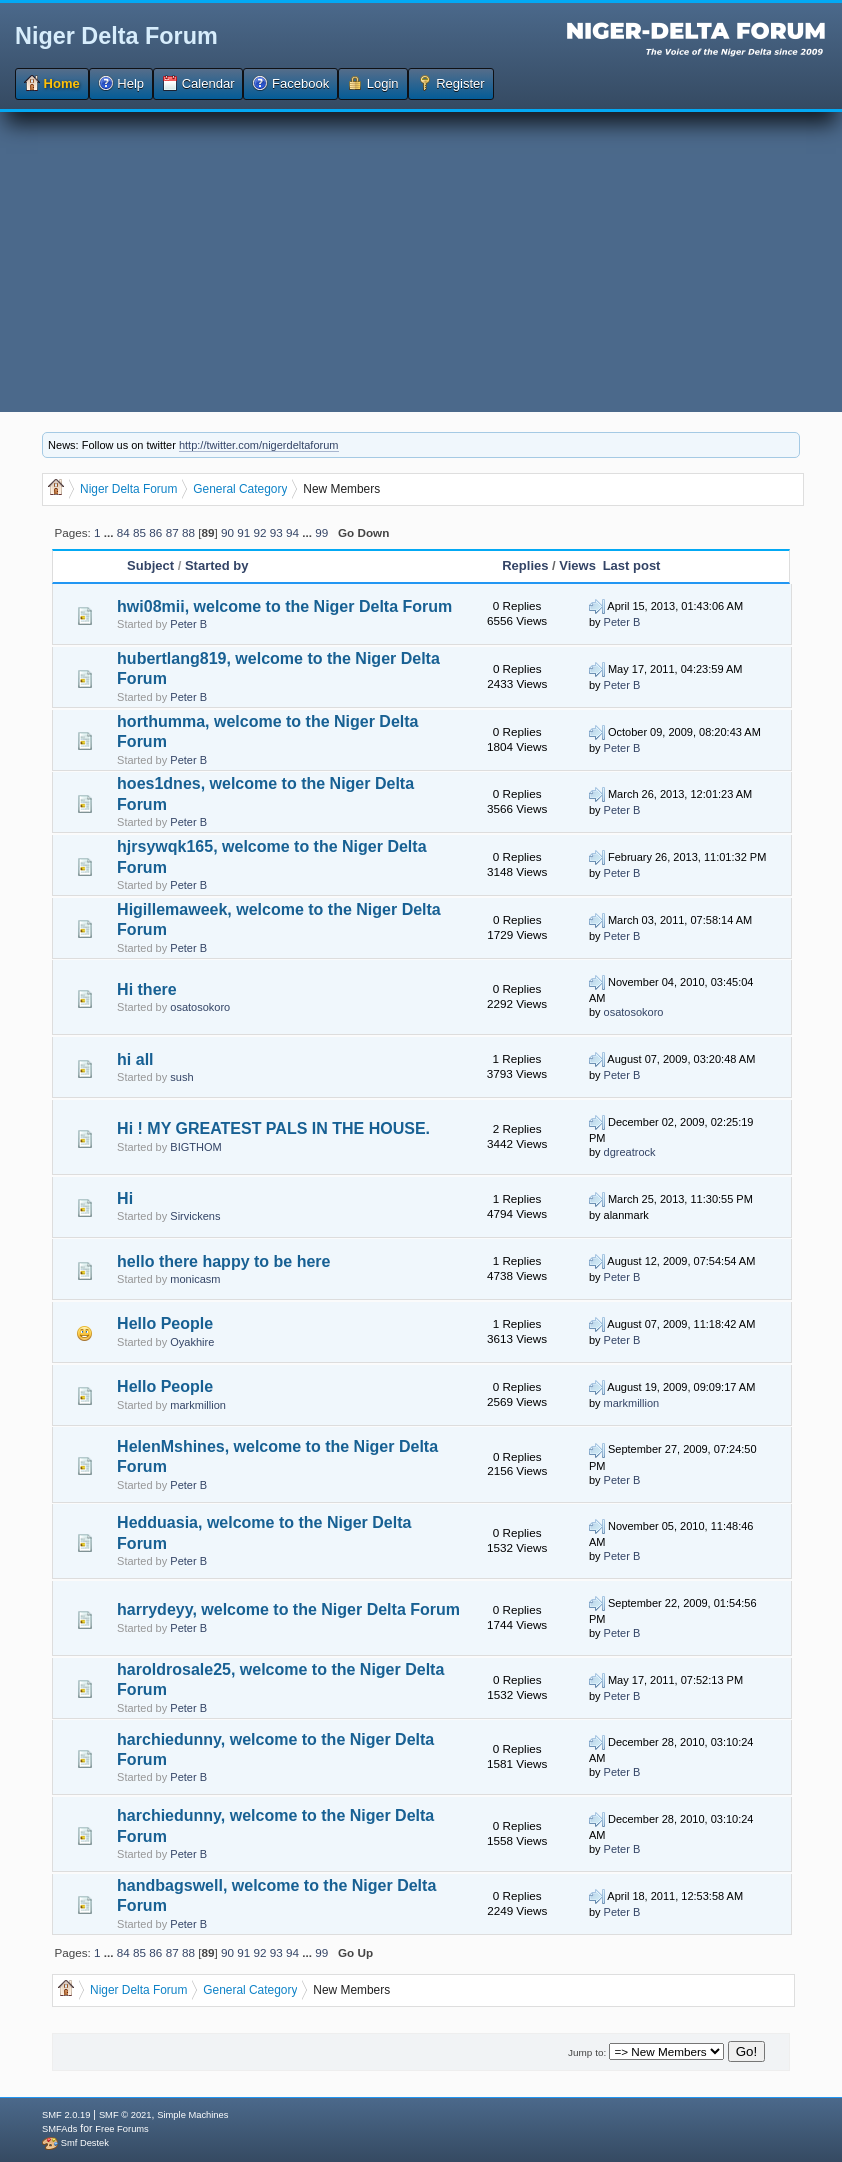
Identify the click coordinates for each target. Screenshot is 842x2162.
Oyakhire (192, 1342)
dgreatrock (630, 1152)
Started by (217, 565)
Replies (525, 565)
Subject (152, 565)
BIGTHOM (195, 1147)
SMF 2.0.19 (66, 2115)
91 (243, 532)
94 (292, 532)
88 (188, 532)
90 (227, 532)
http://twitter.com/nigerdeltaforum (259, 445)
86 (155, 532)
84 (123, 532)
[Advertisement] (421, 262)
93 (276, 532)
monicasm (195, 1279)
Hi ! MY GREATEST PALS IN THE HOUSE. (273, 1128)
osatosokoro (200, 1007)
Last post (632, 565)
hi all (135, 1059)
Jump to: (587, 2052)
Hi (125, 1198)
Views (577, 565)
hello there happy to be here (223, 1261)
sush (181, 1077)
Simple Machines (192, 2115)
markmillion (198, 1405)
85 (139, 532)
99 (321, 532)
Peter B (188, 624)
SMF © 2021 (125, 2115)
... (110, 532)
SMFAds (59, 2129)
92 (259, 532)
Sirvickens (195, 1216)
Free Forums (121, 2129)
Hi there (147, 989)
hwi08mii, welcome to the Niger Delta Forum (284, 606)
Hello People (165, 1323)
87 (172, 532)
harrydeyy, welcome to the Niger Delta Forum (288, 1609)
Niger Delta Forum (116, 36)
